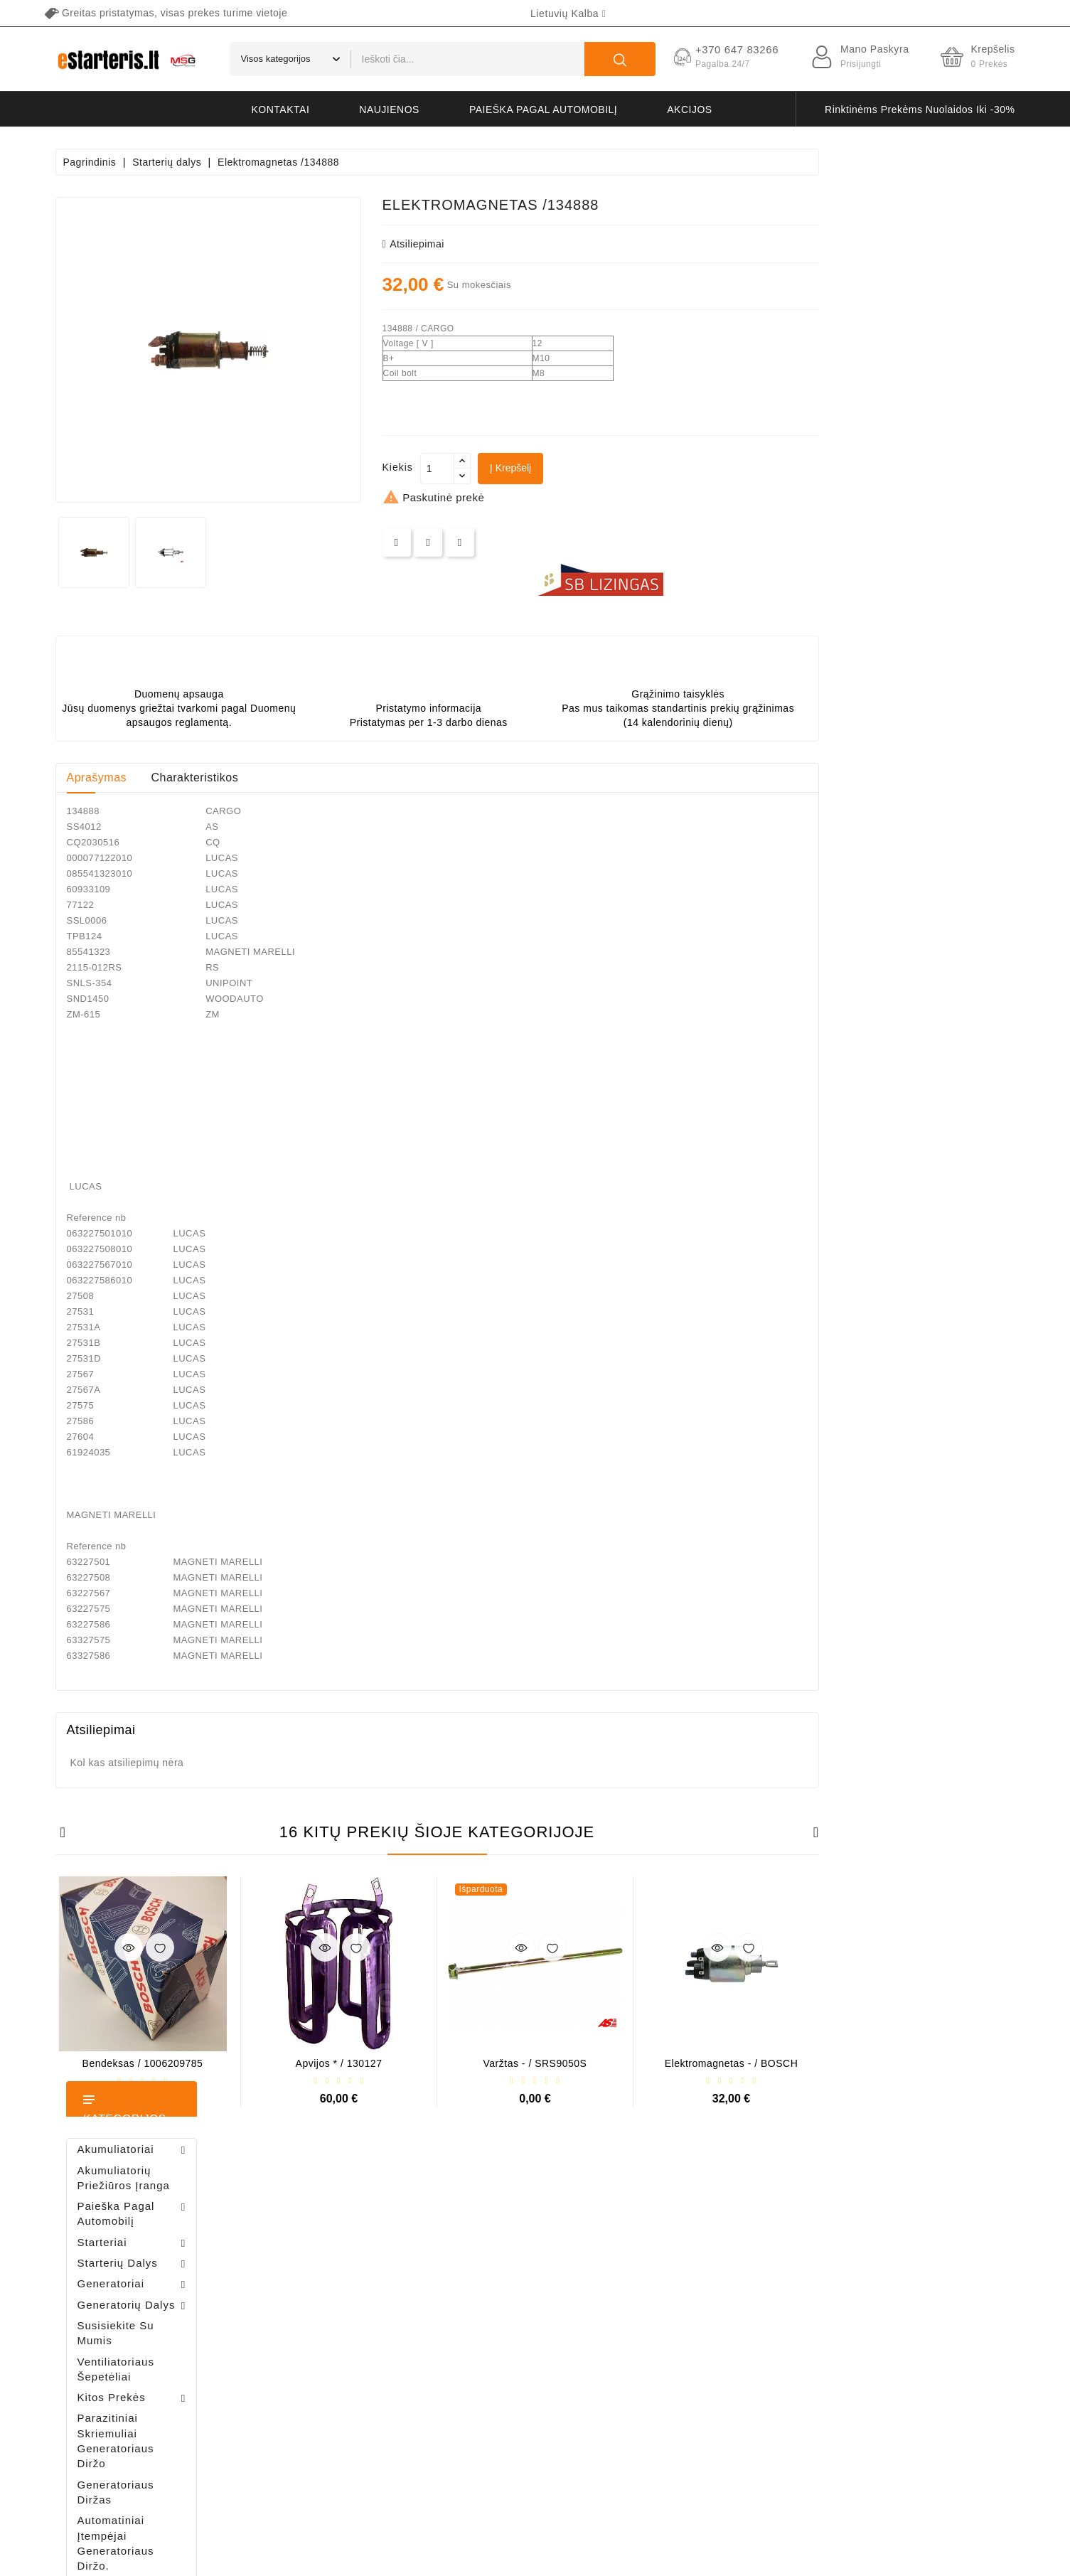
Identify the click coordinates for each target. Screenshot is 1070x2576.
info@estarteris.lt (119, 2278)
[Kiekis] (633, 468)
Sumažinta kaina (501, 2224)
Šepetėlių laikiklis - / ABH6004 (173, 967)
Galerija (687, 2348)
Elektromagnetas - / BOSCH (928, 2063)
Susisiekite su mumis (716, 2398)
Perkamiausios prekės (513, 2274)
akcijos (689, 109)
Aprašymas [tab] (293, 777)
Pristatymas (696, 2224)
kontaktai (281, 109)
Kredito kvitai (329, 2299)
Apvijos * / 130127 (535, 2063)
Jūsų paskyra (348, 2194)
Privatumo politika (709, 2249)
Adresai (318, 2324)
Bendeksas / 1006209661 (156, 1043)
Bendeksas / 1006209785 (339, 2063)
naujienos (389, 109)
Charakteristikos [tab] (390, 777)
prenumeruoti (943, 2443)
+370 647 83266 (117, 2254)
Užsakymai (325, 2274)
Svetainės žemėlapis (715, 2423)
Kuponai (319, 2348)
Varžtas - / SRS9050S (731, 2063)
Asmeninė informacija (348, 2224)
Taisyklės (690, 2274)
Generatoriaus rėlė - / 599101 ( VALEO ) (142, 1430)
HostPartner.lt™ (232, 2558)
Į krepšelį (706, 468)
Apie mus (690, 2299)
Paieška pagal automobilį (543, 109)
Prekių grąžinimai (339, 2249)
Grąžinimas (695, 2373)
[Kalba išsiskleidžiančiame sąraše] (568, 13)
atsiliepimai (610, 244)
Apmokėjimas (699, 2324)
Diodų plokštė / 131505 (163, 1118)
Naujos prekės (496, 2249)
